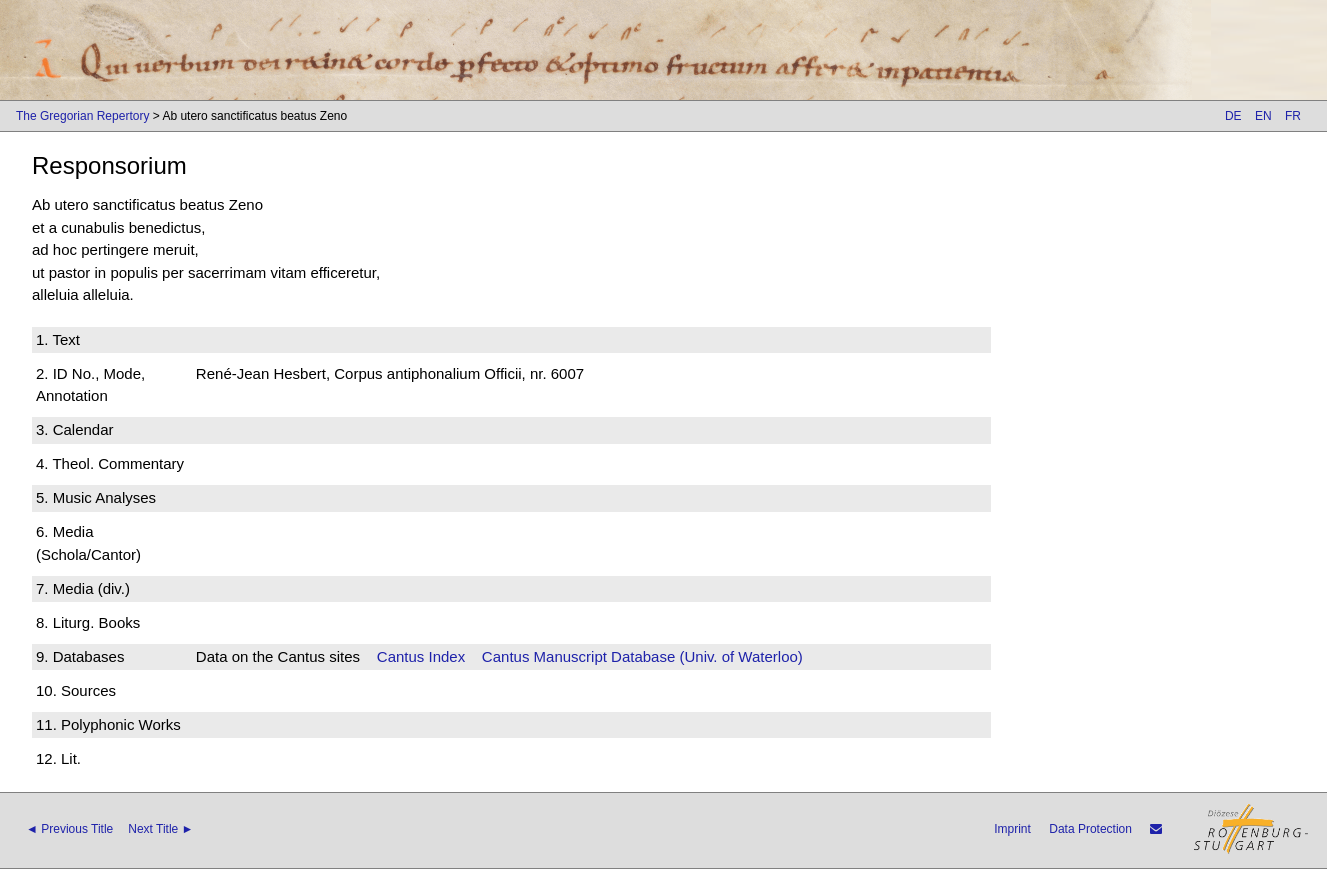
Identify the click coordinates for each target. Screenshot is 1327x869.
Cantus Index (421, 656)
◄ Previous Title (69, 829)
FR (1293, 116)
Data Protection (1090, 829)
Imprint (1012, 829)
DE (1233, 116)
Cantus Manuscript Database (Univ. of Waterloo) (642, 656)
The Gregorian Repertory (82, 116)
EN (1263, 116)
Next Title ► (160, 829)
